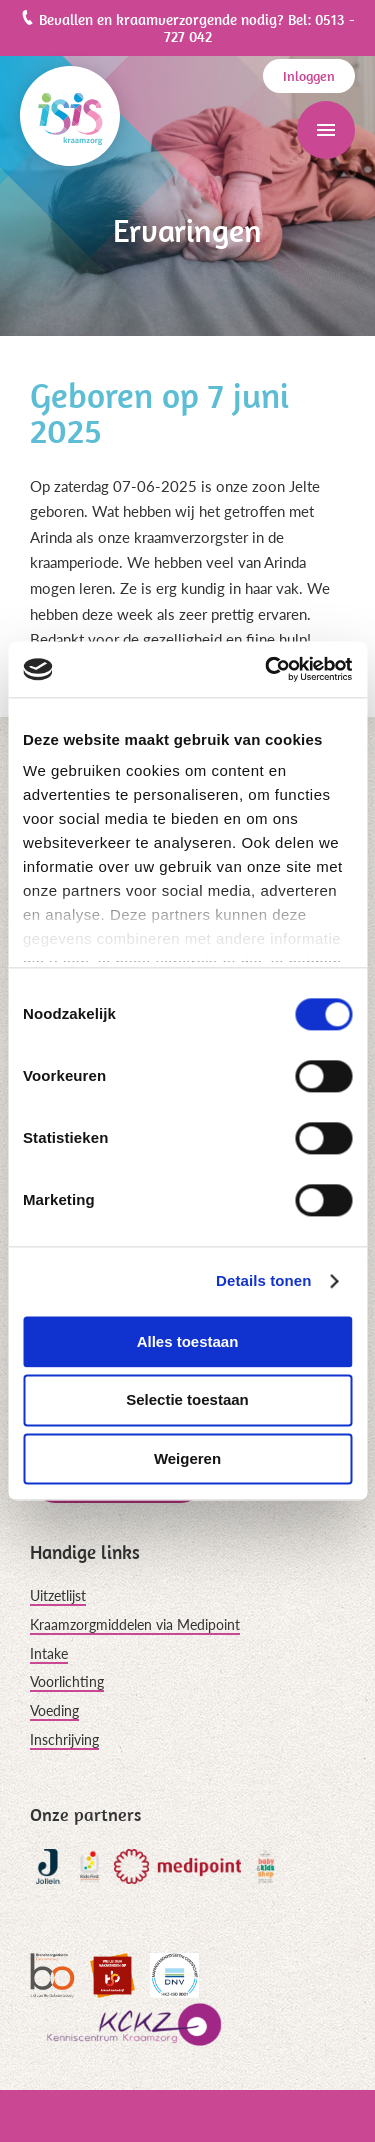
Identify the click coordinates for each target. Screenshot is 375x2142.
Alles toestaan (188, 1341)
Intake (49, 1653)
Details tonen (263, 1280)
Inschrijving (64, 1739)
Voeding (54, 1710)
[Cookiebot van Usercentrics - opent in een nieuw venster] (267, 669)
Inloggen (309, 76)
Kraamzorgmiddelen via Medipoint (135, 1624)
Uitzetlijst (58, 1595)
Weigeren (187, 1458)
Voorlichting (67, 1681)
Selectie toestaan (187, 1400)
